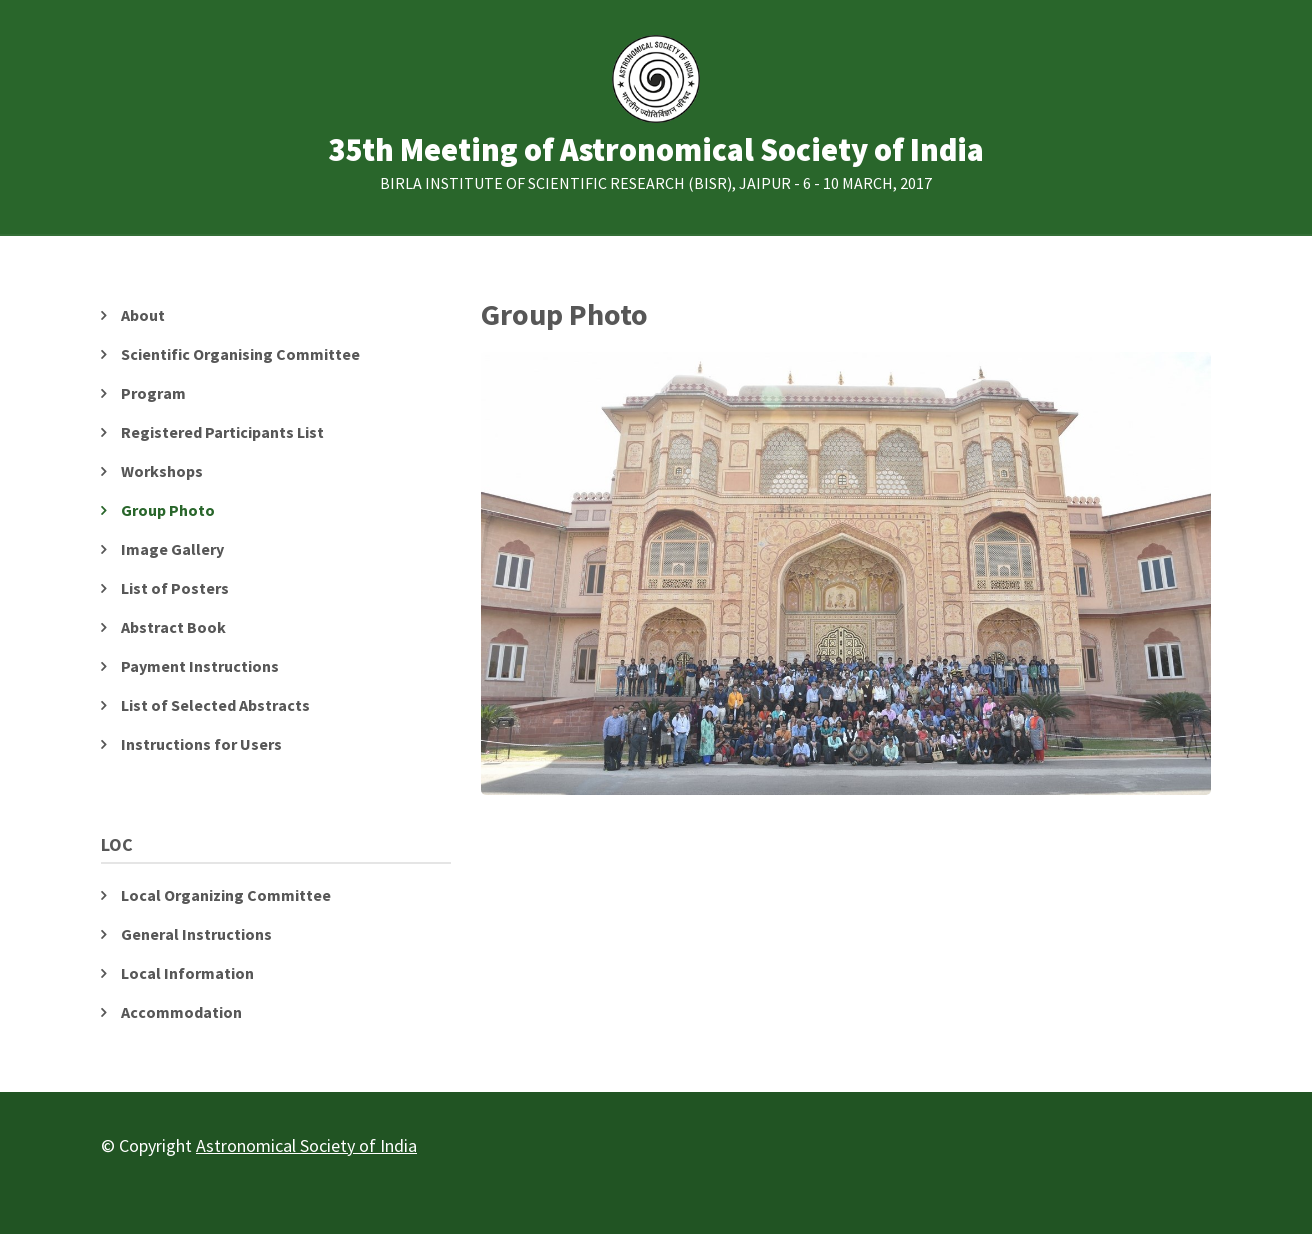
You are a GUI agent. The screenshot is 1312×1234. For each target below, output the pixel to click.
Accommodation (181, 1012)
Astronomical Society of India (306, 1145)
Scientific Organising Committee (240, 354)
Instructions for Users (201, 744)
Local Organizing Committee (226, 895)
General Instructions (196, 934)
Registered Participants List (222, 432)
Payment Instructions (200, 666)
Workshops (162, 471)
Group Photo (168, 510)
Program (153, 393)
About (143, 315)
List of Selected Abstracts (215, 705)
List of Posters (175, 588)
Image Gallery (172, 549)
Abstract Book (173, 627)
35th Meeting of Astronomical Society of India (656, 150)
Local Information (187, 973)
